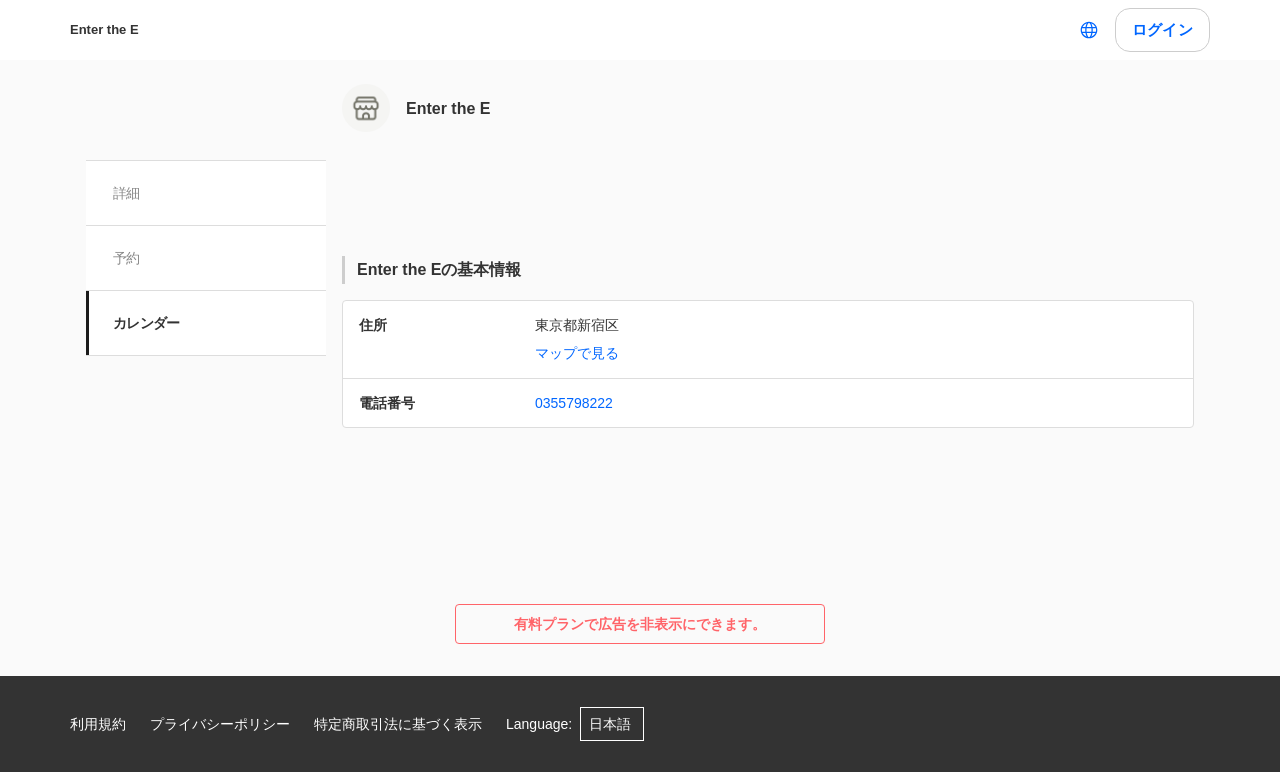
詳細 (127, 193)
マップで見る (577, 353)
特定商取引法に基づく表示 (398, 724)
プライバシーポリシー (220, 724)
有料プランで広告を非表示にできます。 (640, 624)
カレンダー (147, 323)
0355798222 (574, 403)
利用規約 (98, 724)
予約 (127, 258)
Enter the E (104, 29)
